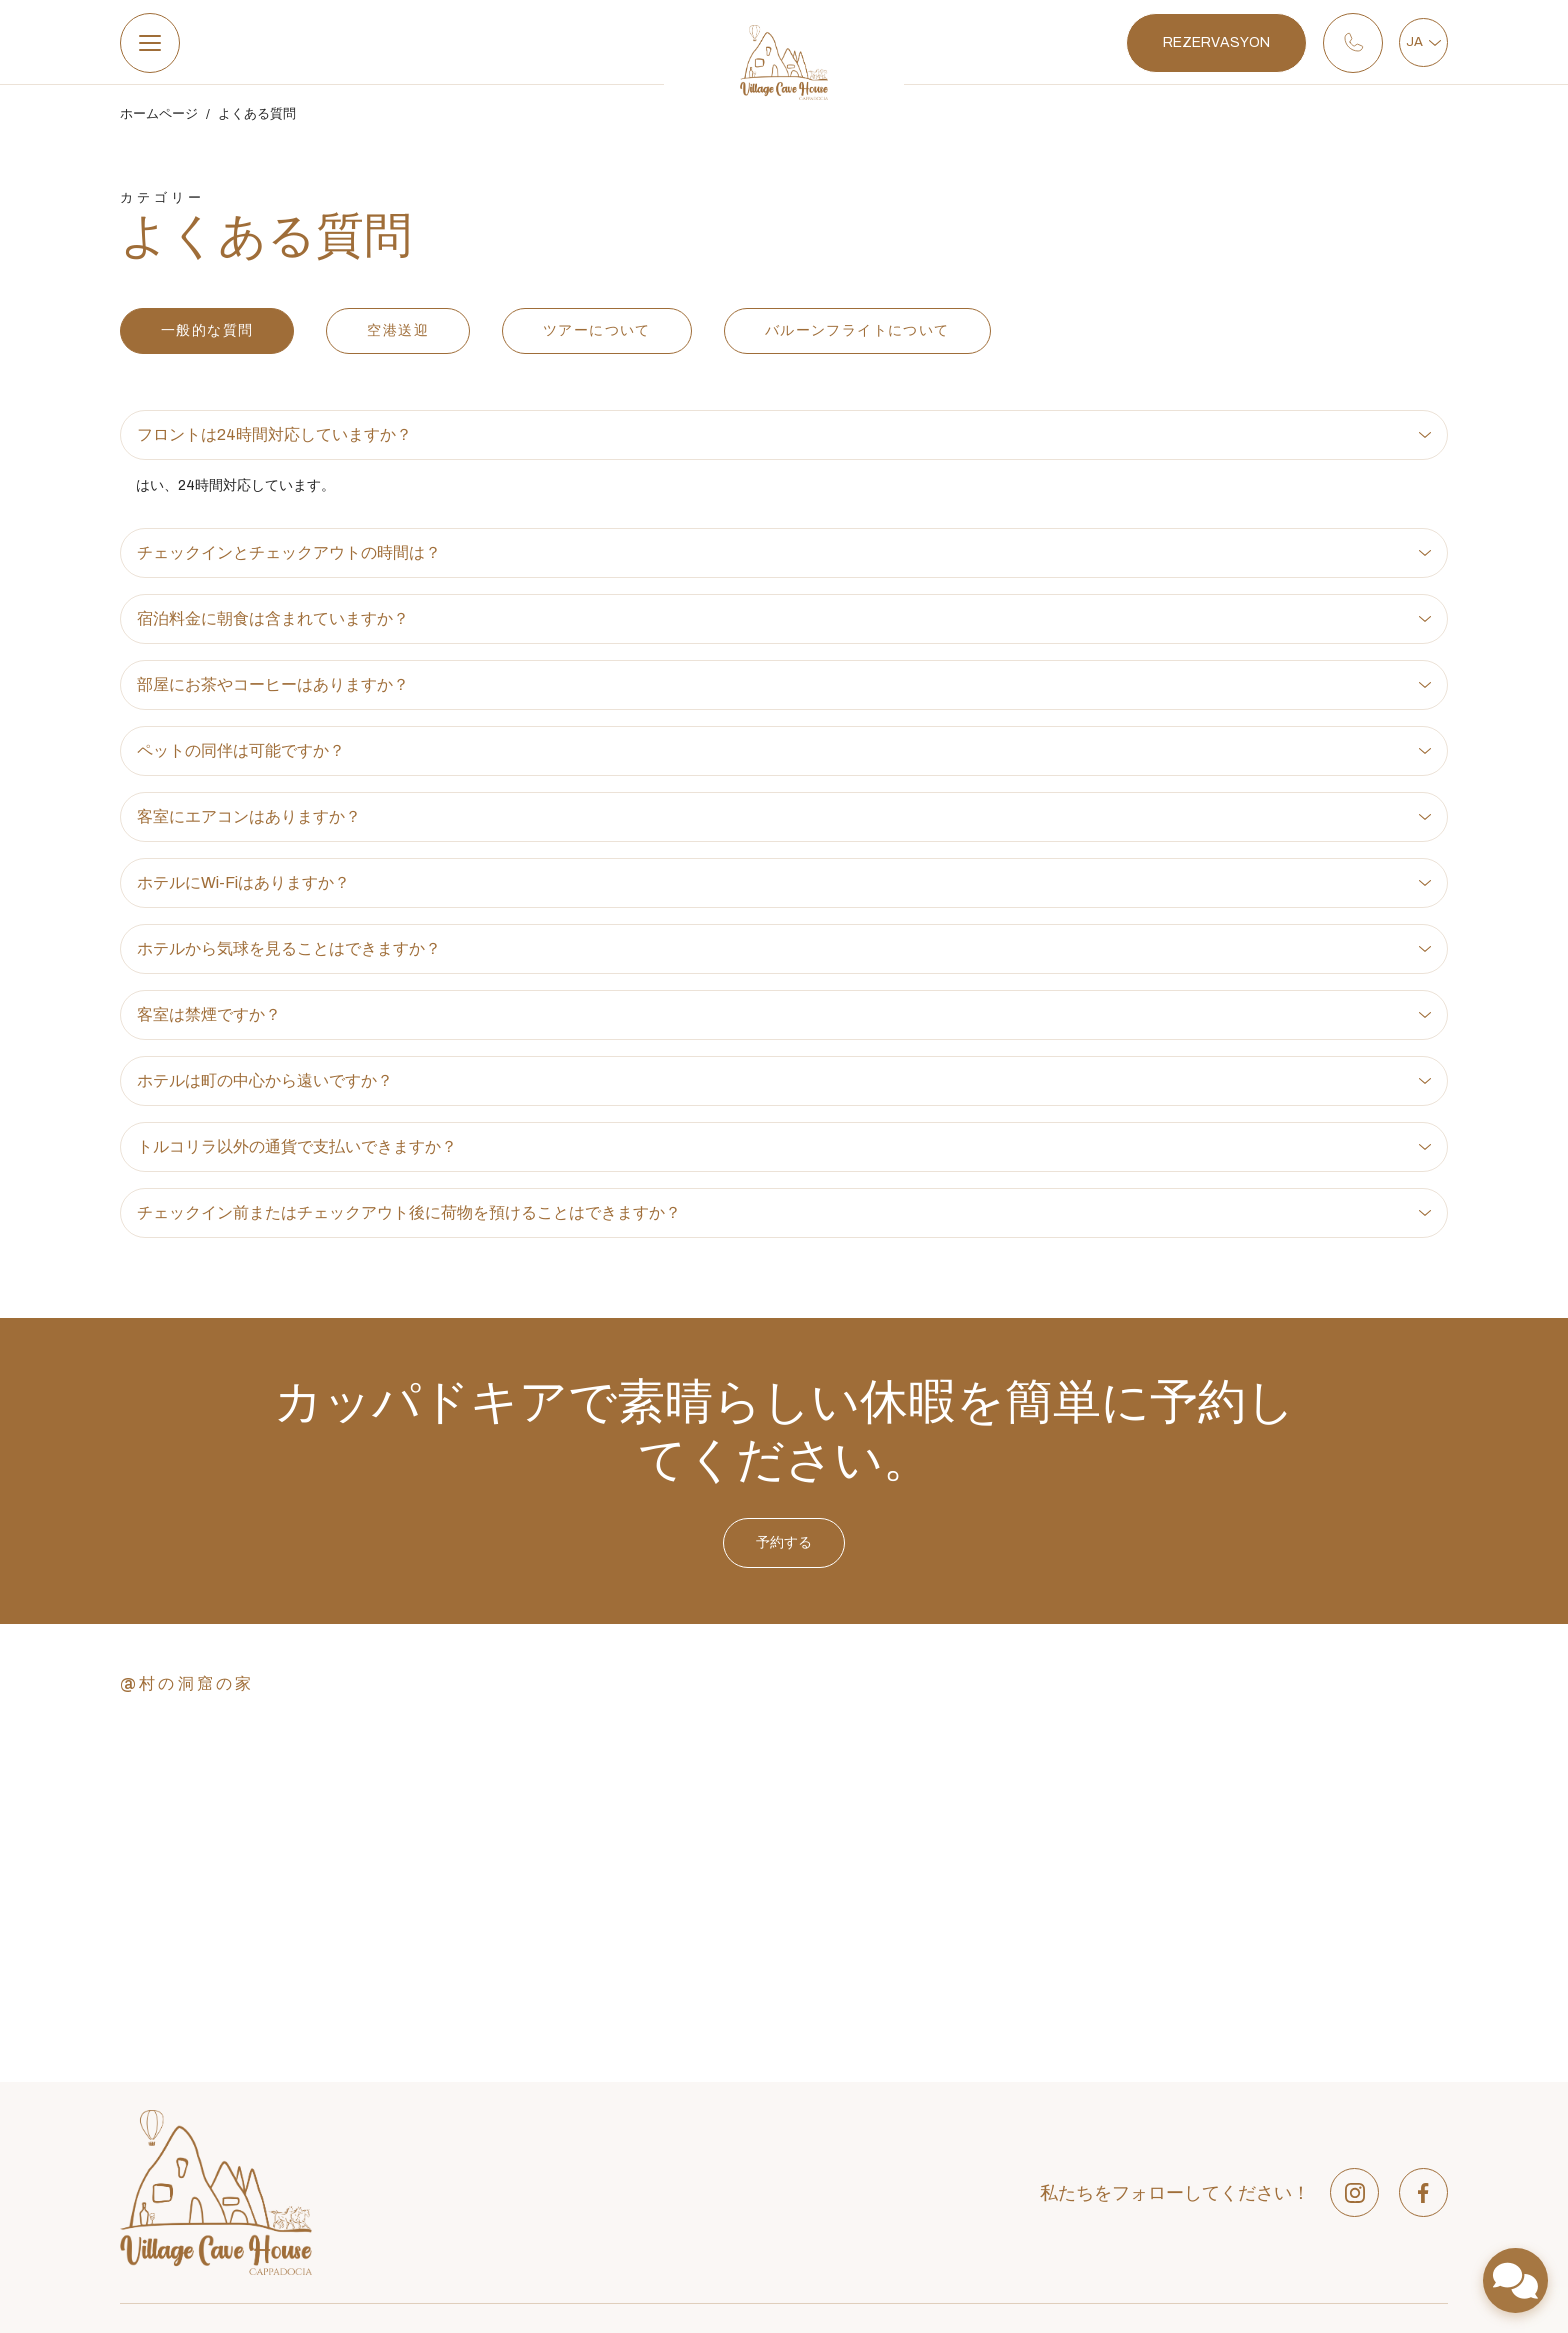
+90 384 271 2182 (189, 2071)
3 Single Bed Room (1020, 2242)
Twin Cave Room (1014, 2186)
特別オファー (693, 2130)
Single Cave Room (1019, 2214)
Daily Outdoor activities (1350, 2158)
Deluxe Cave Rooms (1024, 2102)
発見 (665, 2158)
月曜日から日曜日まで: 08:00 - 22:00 (247, 2135)
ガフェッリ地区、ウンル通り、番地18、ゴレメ (279, 2038)
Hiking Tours (1314, 2186)
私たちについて (700, 2074)
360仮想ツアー (698, 2214)
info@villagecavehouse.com (224, 2102)
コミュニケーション (714, 2242)
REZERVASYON (1205, 45)
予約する (783, 1597)
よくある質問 (257, 121)
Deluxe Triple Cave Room (1039, 2130)
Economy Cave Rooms (1033, 2074)
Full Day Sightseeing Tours (1361, 2130)
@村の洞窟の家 (187, 1689)
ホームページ (159, 121)
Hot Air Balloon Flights (1347, 2102)
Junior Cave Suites (1020, 2158)
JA (1418, 45)
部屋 (665, 2102)
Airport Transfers (1329, 2074)
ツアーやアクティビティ (728, 2186)
